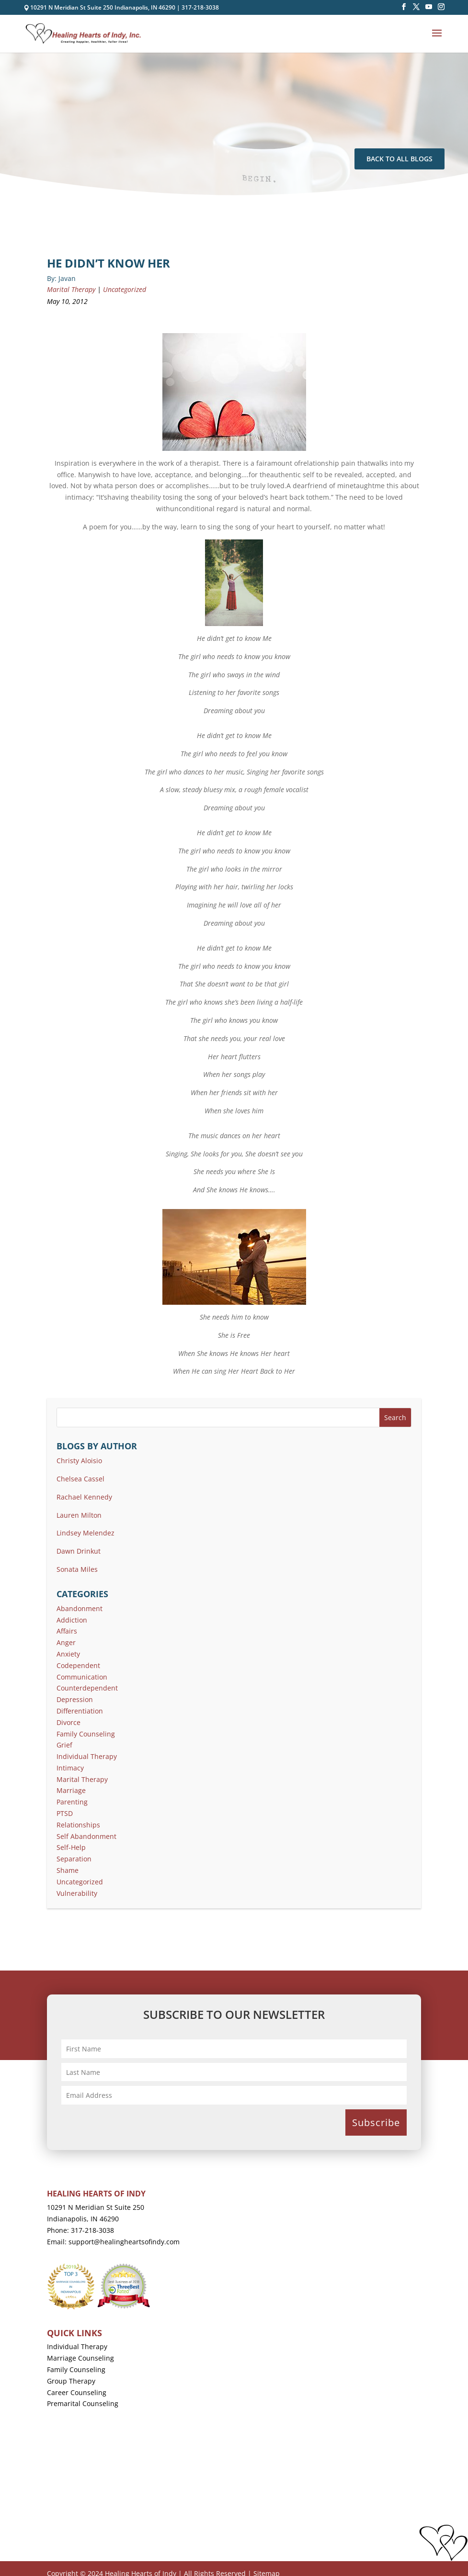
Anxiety (68, 1653)
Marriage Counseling (80, 2358)
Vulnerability (77, 1893)
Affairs (67, 1630)
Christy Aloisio (79, 1460)
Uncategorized (124, 289)
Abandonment (80, 1608)
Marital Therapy (71, 289)
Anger (66, 1642)
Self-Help (71, 1847)
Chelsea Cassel (80, 1478)
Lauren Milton (79, 1515)
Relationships (78, 1824)
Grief (64, 1744)
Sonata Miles (77, 1569)
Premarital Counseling (82, 2403)
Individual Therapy (87, 1756)
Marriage (71, 1790)
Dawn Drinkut (79, 1551)
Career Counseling (76, 2392)
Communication (82, 1676)
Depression (75, 1699)
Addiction (72, 1619)
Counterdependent (87, 1687)
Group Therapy (71, 2381)
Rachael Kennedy (84, 1496)
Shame (68, 1870)
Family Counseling (86, 1733)
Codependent (78, 1665)
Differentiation (80, 1710)
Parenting (72, 1801)
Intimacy (70, 1767)
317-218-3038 (200, 7)
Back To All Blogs (399, 158)
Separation (74, 1858)
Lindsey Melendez (85, 1532)
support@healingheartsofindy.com (124, 2241)
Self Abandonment (86, 1836)
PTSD (65, 1813)
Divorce (68, 1722)
